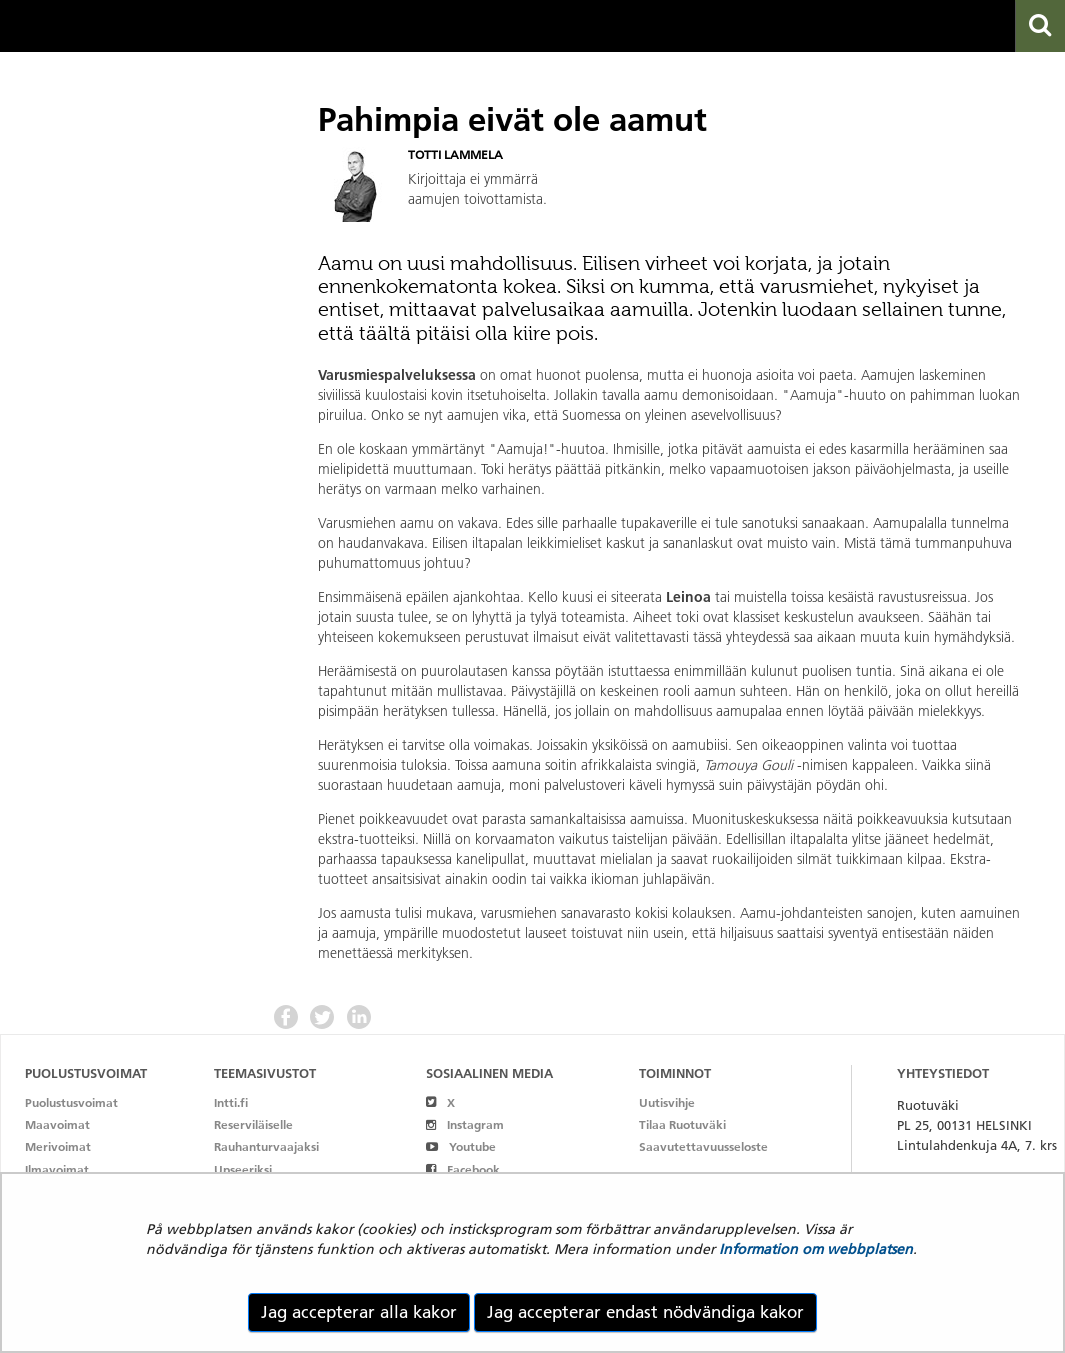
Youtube (460, 1146)
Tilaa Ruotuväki (682, 1124)
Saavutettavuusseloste (703, 1146)
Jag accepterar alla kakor (359, 1312)
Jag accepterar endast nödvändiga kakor (645, 1312)
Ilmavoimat (57, 1169)
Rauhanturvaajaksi (266, 1146)
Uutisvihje (667, 1102)
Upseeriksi (243, 1169)
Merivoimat (58, 1146)
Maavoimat (57, 1124)
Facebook (462, 1169)
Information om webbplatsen (816, 1249)
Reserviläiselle (253, 1124)
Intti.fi (231, 1102)
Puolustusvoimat (71, 1102)
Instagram (464, 1124)
